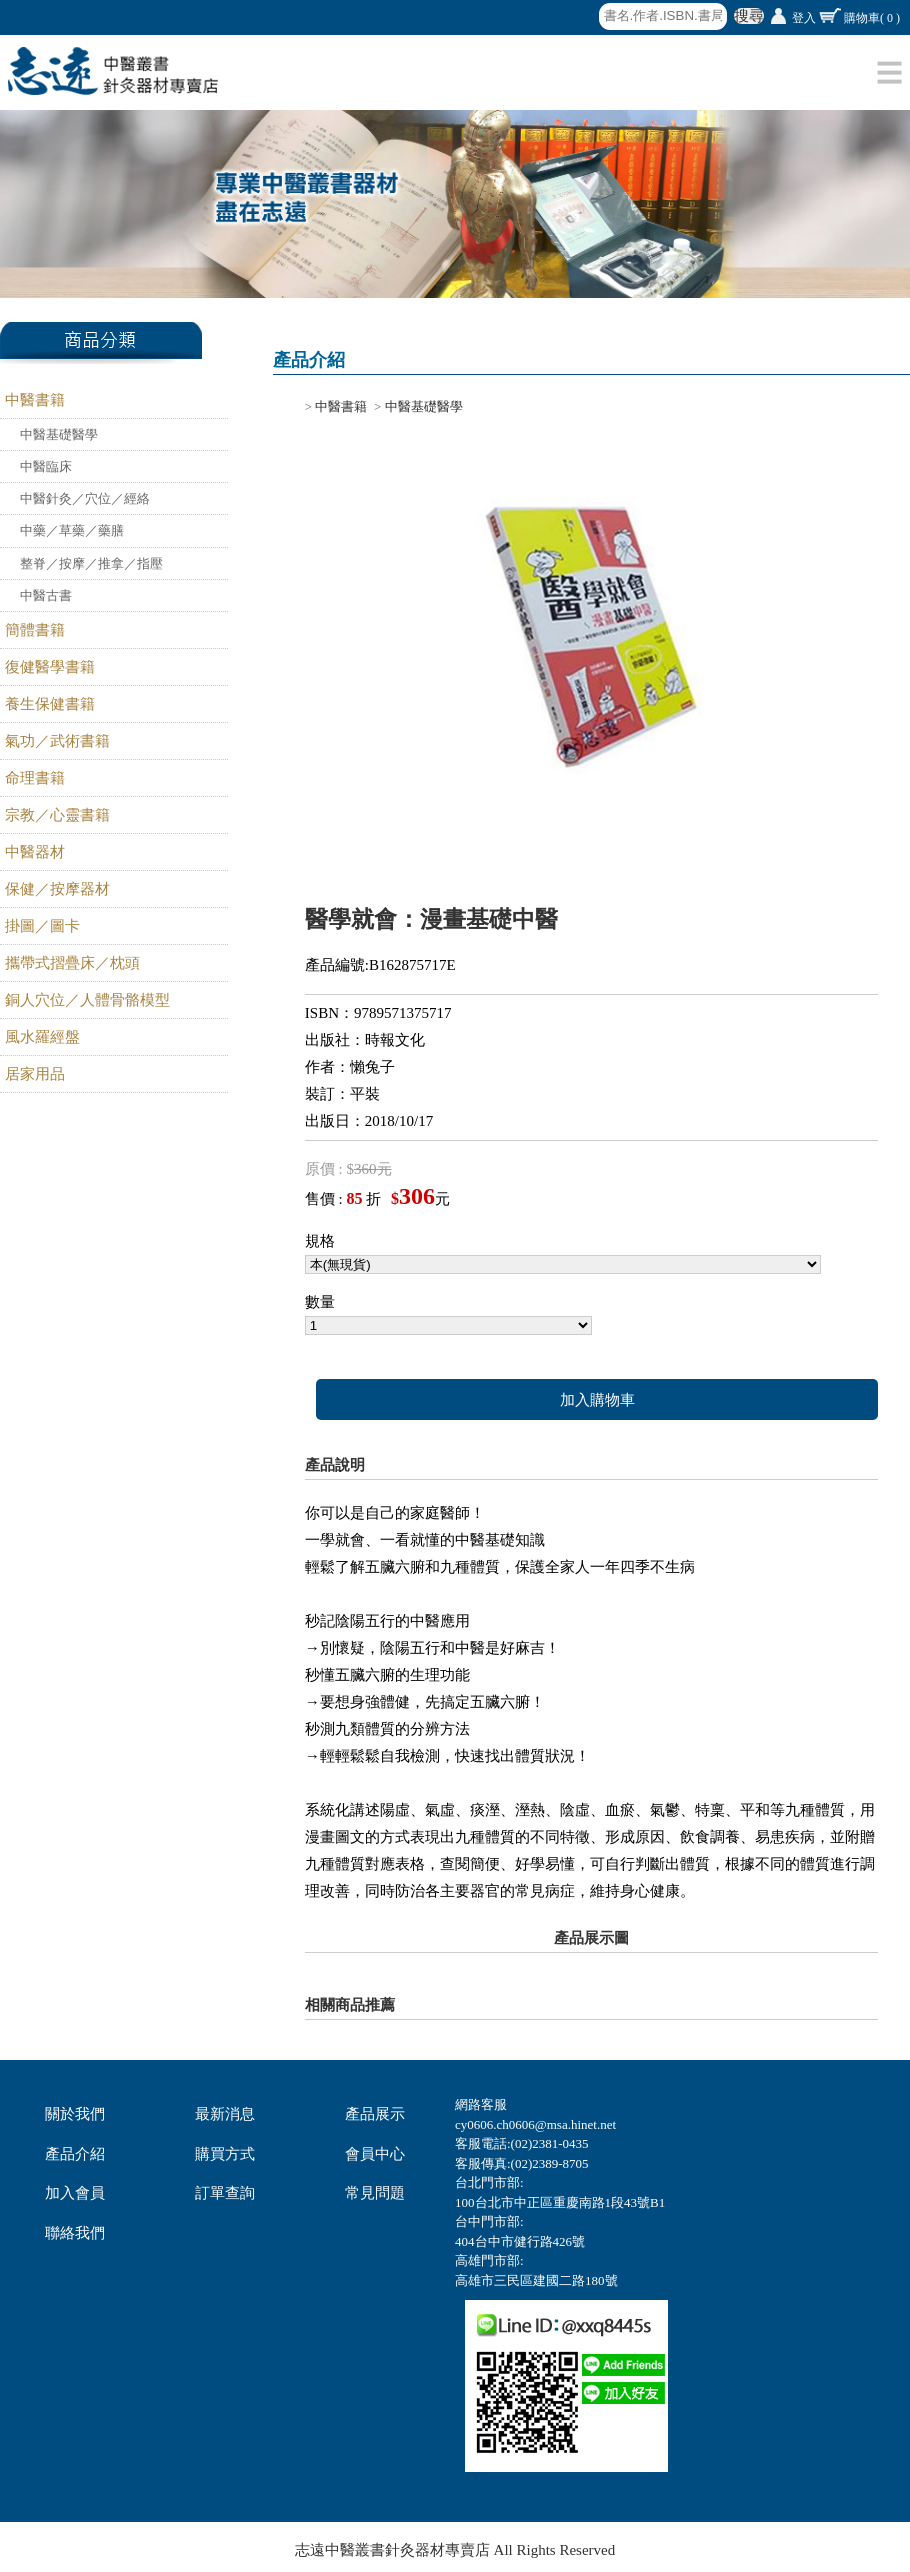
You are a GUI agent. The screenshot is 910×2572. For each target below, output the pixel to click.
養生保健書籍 (50, 704)
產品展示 (375, 2114)
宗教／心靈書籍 (57, 815)
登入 (804, 18)
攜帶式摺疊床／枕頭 (72, 963)
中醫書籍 (35, 400)
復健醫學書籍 (50, 667)
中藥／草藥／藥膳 (72, 530)
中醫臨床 (46, 466)
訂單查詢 (225, 2193)
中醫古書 (46, 595)
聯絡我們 (75, 2233)
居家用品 (35, 1074)
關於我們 (75, 2114)
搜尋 (749, 16)
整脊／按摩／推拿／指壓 (91, 563)
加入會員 (75, 2193)
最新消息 (225, 2114)
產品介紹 (75, 2154)
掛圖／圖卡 (42, 926)
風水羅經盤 (42, 1037)
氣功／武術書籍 (57, 741)
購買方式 (225, 2154)
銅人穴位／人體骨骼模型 (87, 1000)
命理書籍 (35, 778)
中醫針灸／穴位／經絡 (85, 498)
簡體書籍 (35, 630)
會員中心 (375, 2154)
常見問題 (375, 2193)
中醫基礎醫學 (59, 434)
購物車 (872, 18)
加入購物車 (597, 1400)
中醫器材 (35, 852)
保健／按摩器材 (57, 889)
